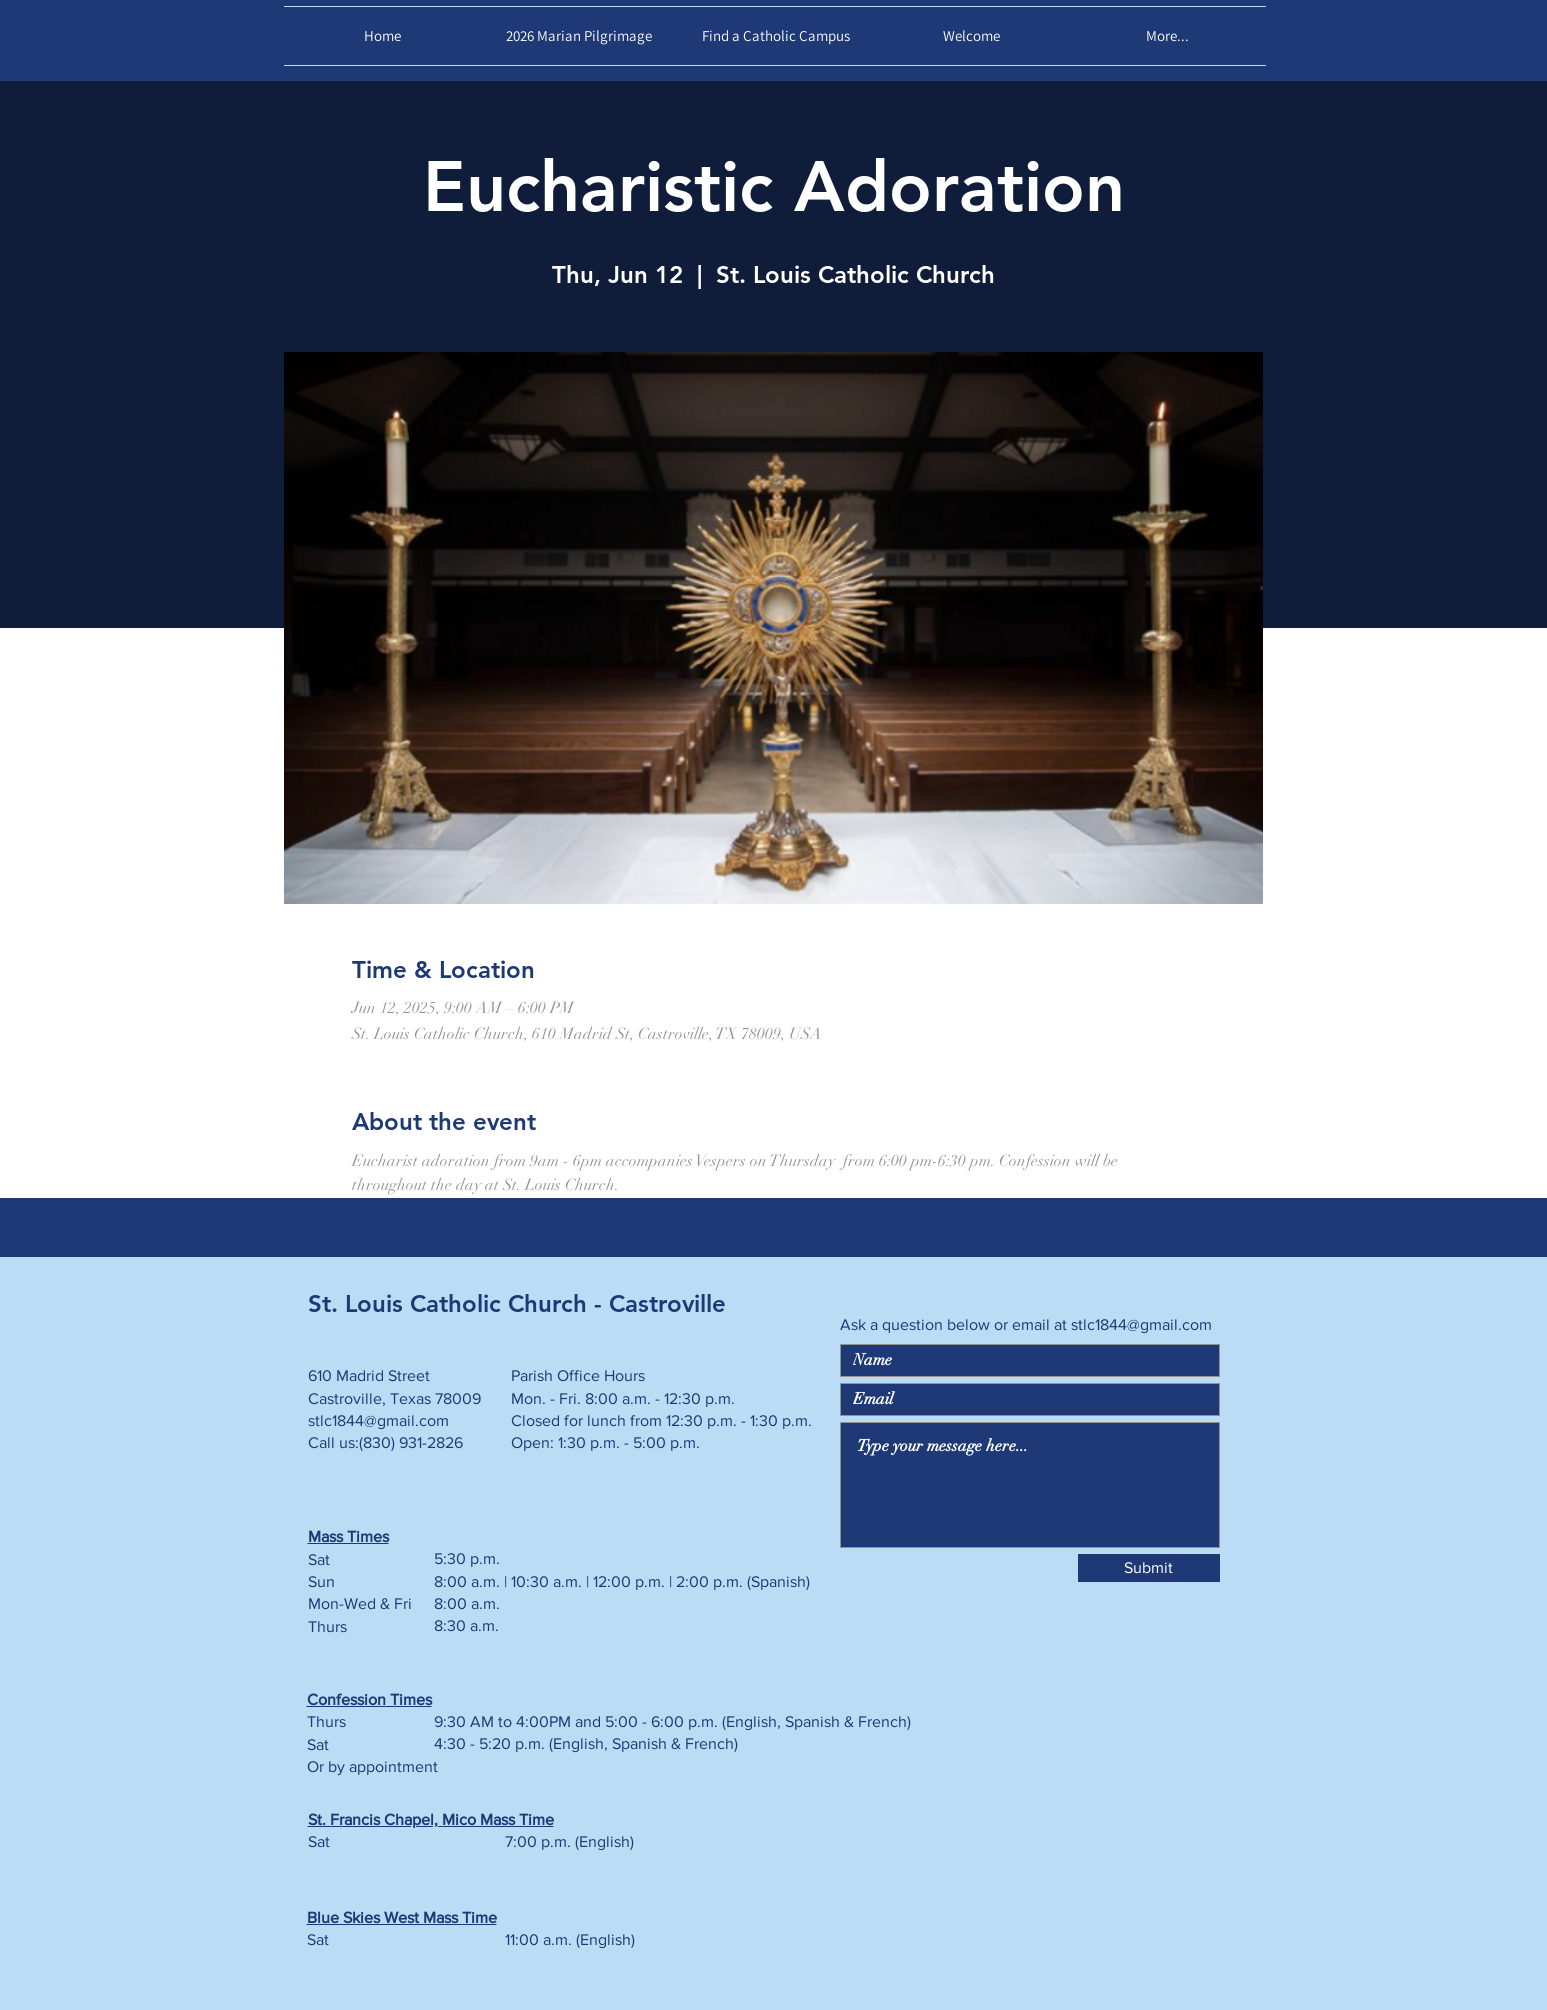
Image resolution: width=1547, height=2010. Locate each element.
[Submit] (1149, 1568)
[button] (972, 36)
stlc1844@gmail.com (1141, 1324)
